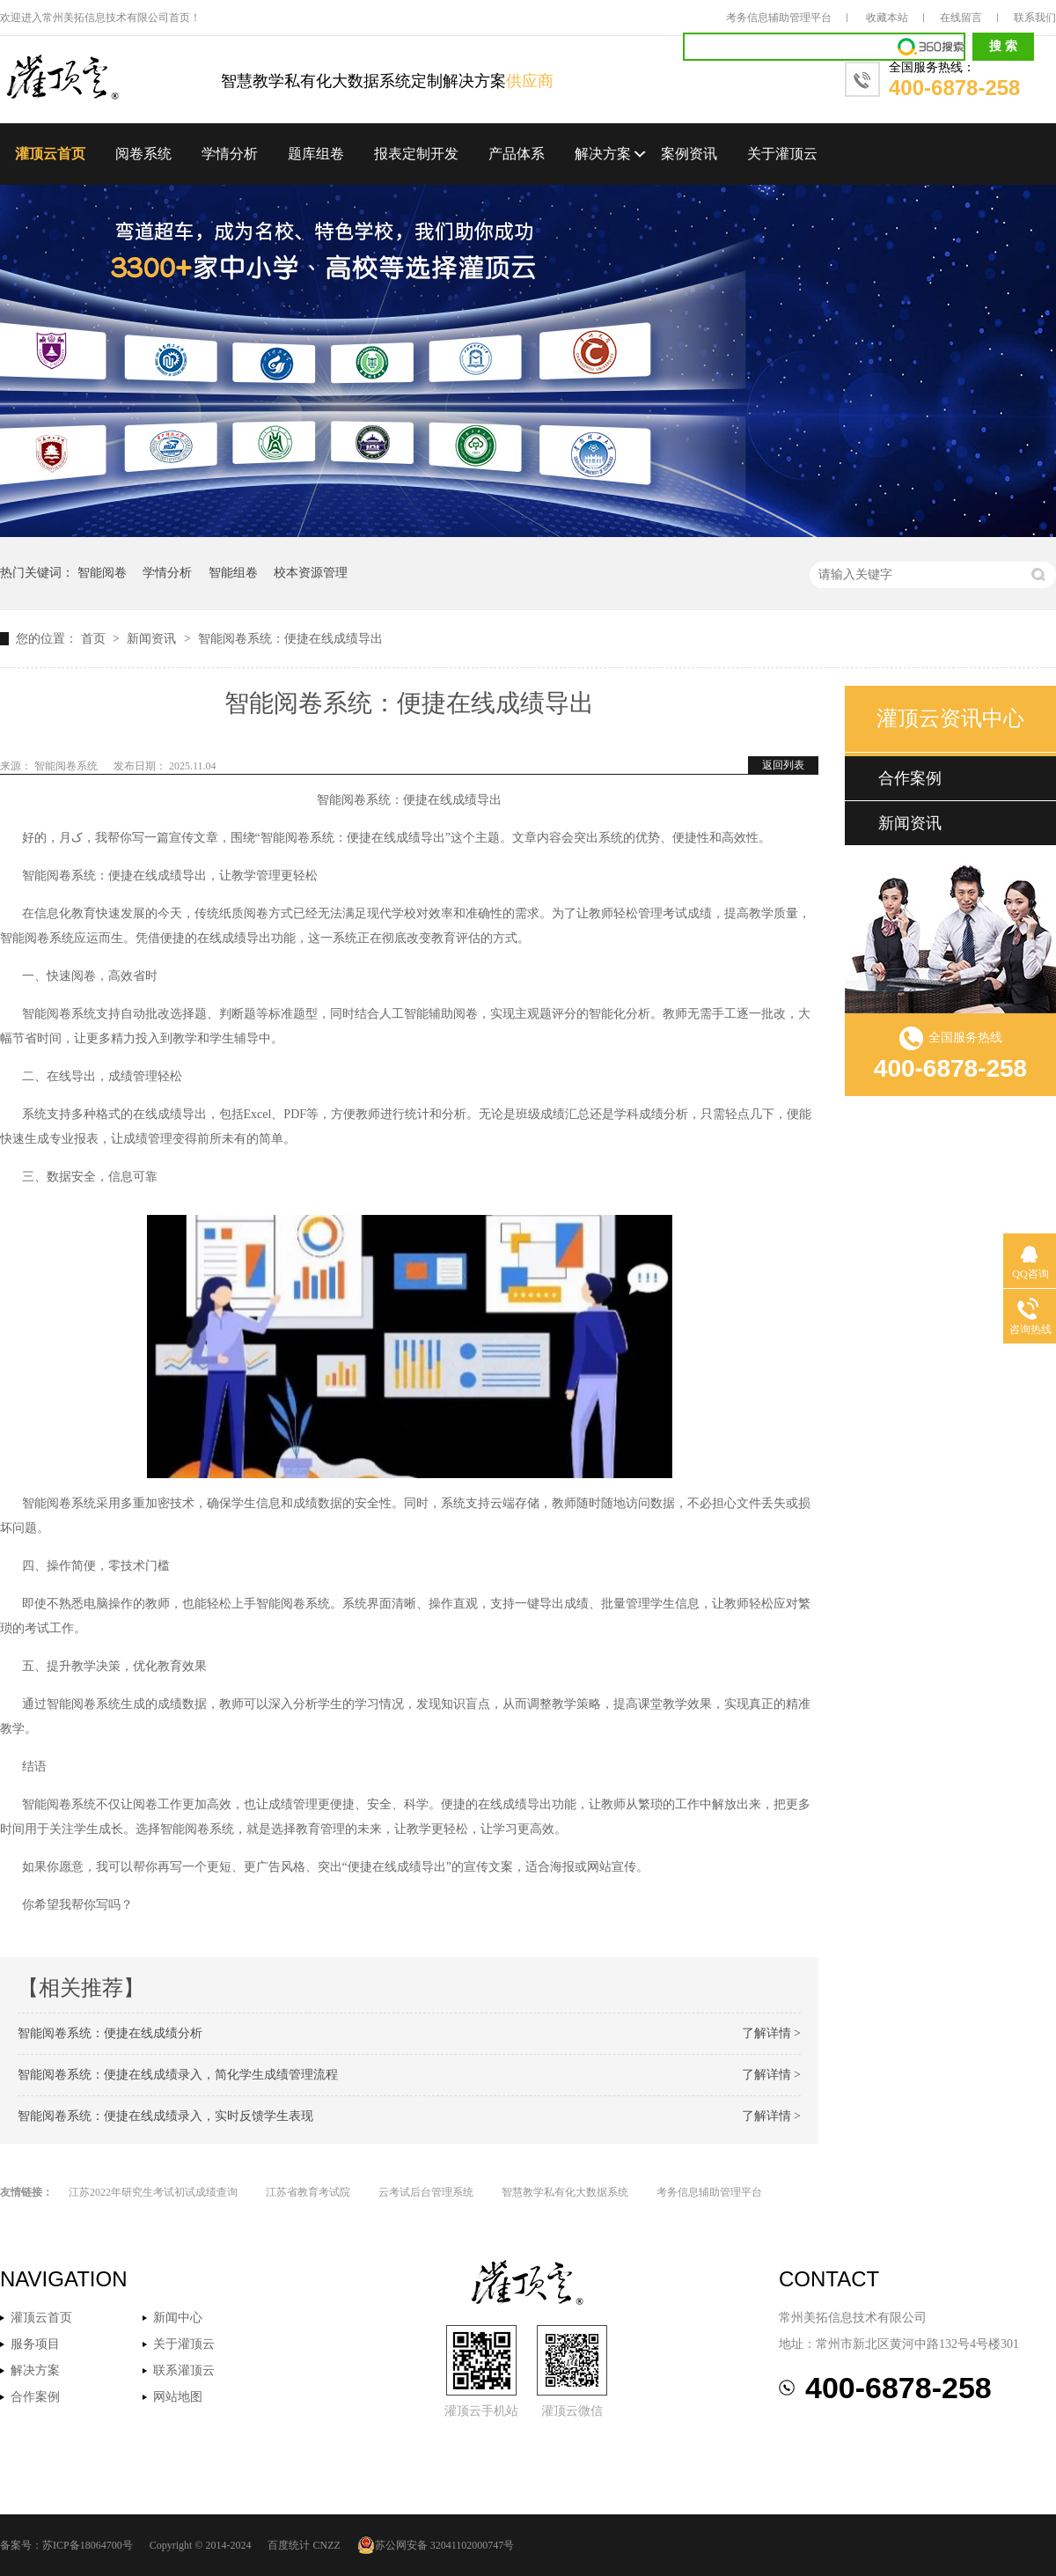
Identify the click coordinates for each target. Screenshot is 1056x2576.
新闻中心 (177, 2317)
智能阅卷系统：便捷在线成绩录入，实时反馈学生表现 (165, 2116)
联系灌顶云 (184, 2370)
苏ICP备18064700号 (87, 2545)
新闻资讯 (153, 638)
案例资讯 (689, 153)
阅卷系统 (143, 153)
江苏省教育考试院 (308, 2192)
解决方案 (603, 153)
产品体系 (516, 153)
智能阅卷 (102, 572)
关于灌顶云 (782, 153)
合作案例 (910, 778)
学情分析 (230, 153)
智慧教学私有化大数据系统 (565, 2192)
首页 (95, 638)
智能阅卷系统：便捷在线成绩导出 (290, 638)
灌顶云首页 (50, 153)
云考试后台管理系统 (425, 2192)
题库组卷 (316, 153)
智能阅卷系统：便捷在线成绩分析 (110, 2033)
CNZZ (326, 2545)
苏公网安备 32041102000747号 (436, 2545)
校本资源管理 (311, 572)
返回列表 (783, 765)
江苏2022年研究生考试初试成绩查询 (153, 2192)
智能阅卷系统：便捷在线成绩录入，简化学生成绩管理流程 (178, 2074)
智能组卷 (233, 572)
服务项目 (35, 2344)
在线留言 (961, 17)
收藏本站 (887, 17)
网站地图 (177, 2396)
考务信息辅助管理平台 (779, 17)
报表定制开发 (416, 153)
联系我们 (1035, 17)
